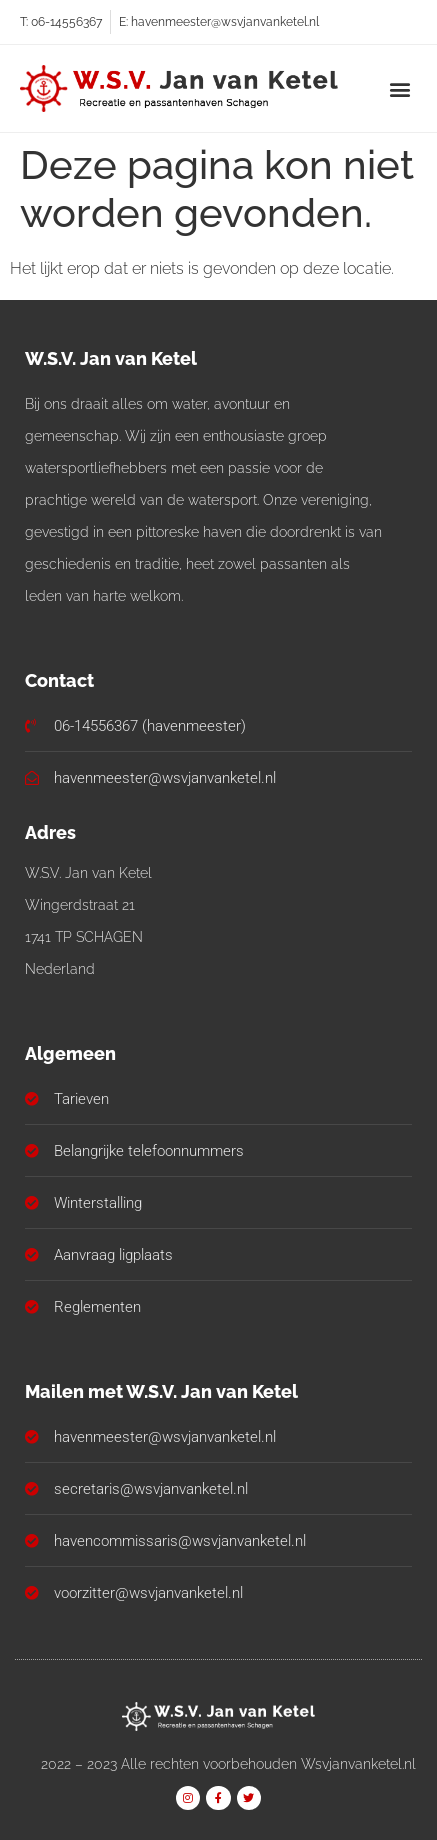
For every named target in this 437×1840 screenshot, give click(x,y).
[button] (400, 88)
